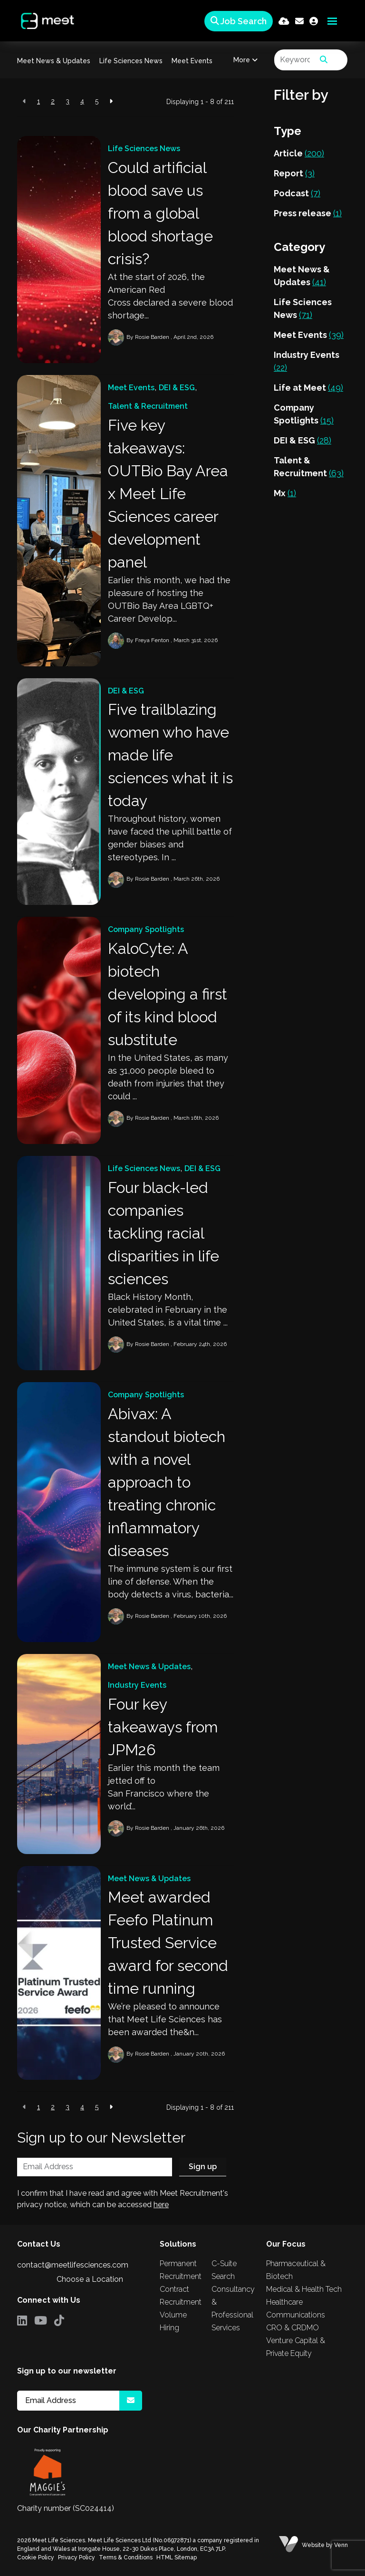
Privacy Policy (76, 2557)
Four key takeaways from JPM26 (163, 1727)
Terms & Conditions (126, 2557)
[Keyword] (295, 59)
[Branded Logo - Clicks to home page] (44, 20)
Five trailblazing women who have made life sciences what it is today (170, 755)
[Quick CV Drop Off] (284, 21)
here (161, 2204)
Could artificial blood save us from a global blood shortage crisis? (160, 213)
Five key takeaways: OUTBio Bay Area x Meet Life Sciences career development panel (168, 493)
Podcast (297, 193)
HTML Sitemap (176, 2557)
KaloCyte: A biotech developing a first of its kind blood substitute (167, 994)
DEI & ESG (177, 387)
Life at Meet (308, 388)
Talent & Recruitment (148, 406)
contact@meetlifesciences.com (72, 2264)
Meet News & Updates (53, 61)
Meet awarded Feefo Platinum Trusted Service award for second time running (168, 1942)
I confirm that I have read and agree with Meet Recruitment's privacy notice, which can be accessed (122, 2199)
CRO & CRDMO (292, 2327)
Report (294, 173)
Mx (285, 493)
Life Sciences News (131, 61)
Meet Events (192, 61)
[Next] (111, 101)
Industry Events (137, 1685)
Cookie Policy (35, 2557)
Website (313, 2545)
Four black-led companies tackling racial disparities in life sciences (163, 1233)
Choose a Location (90, 2279)
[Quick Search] (237, 21)
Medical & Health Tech (304, 2289)
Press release (308, 213)
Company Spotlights (146, 929)
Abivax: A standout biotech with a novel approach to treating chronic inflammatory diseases (166, 1482)
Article (299, 153)
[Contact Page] (299, 21)
